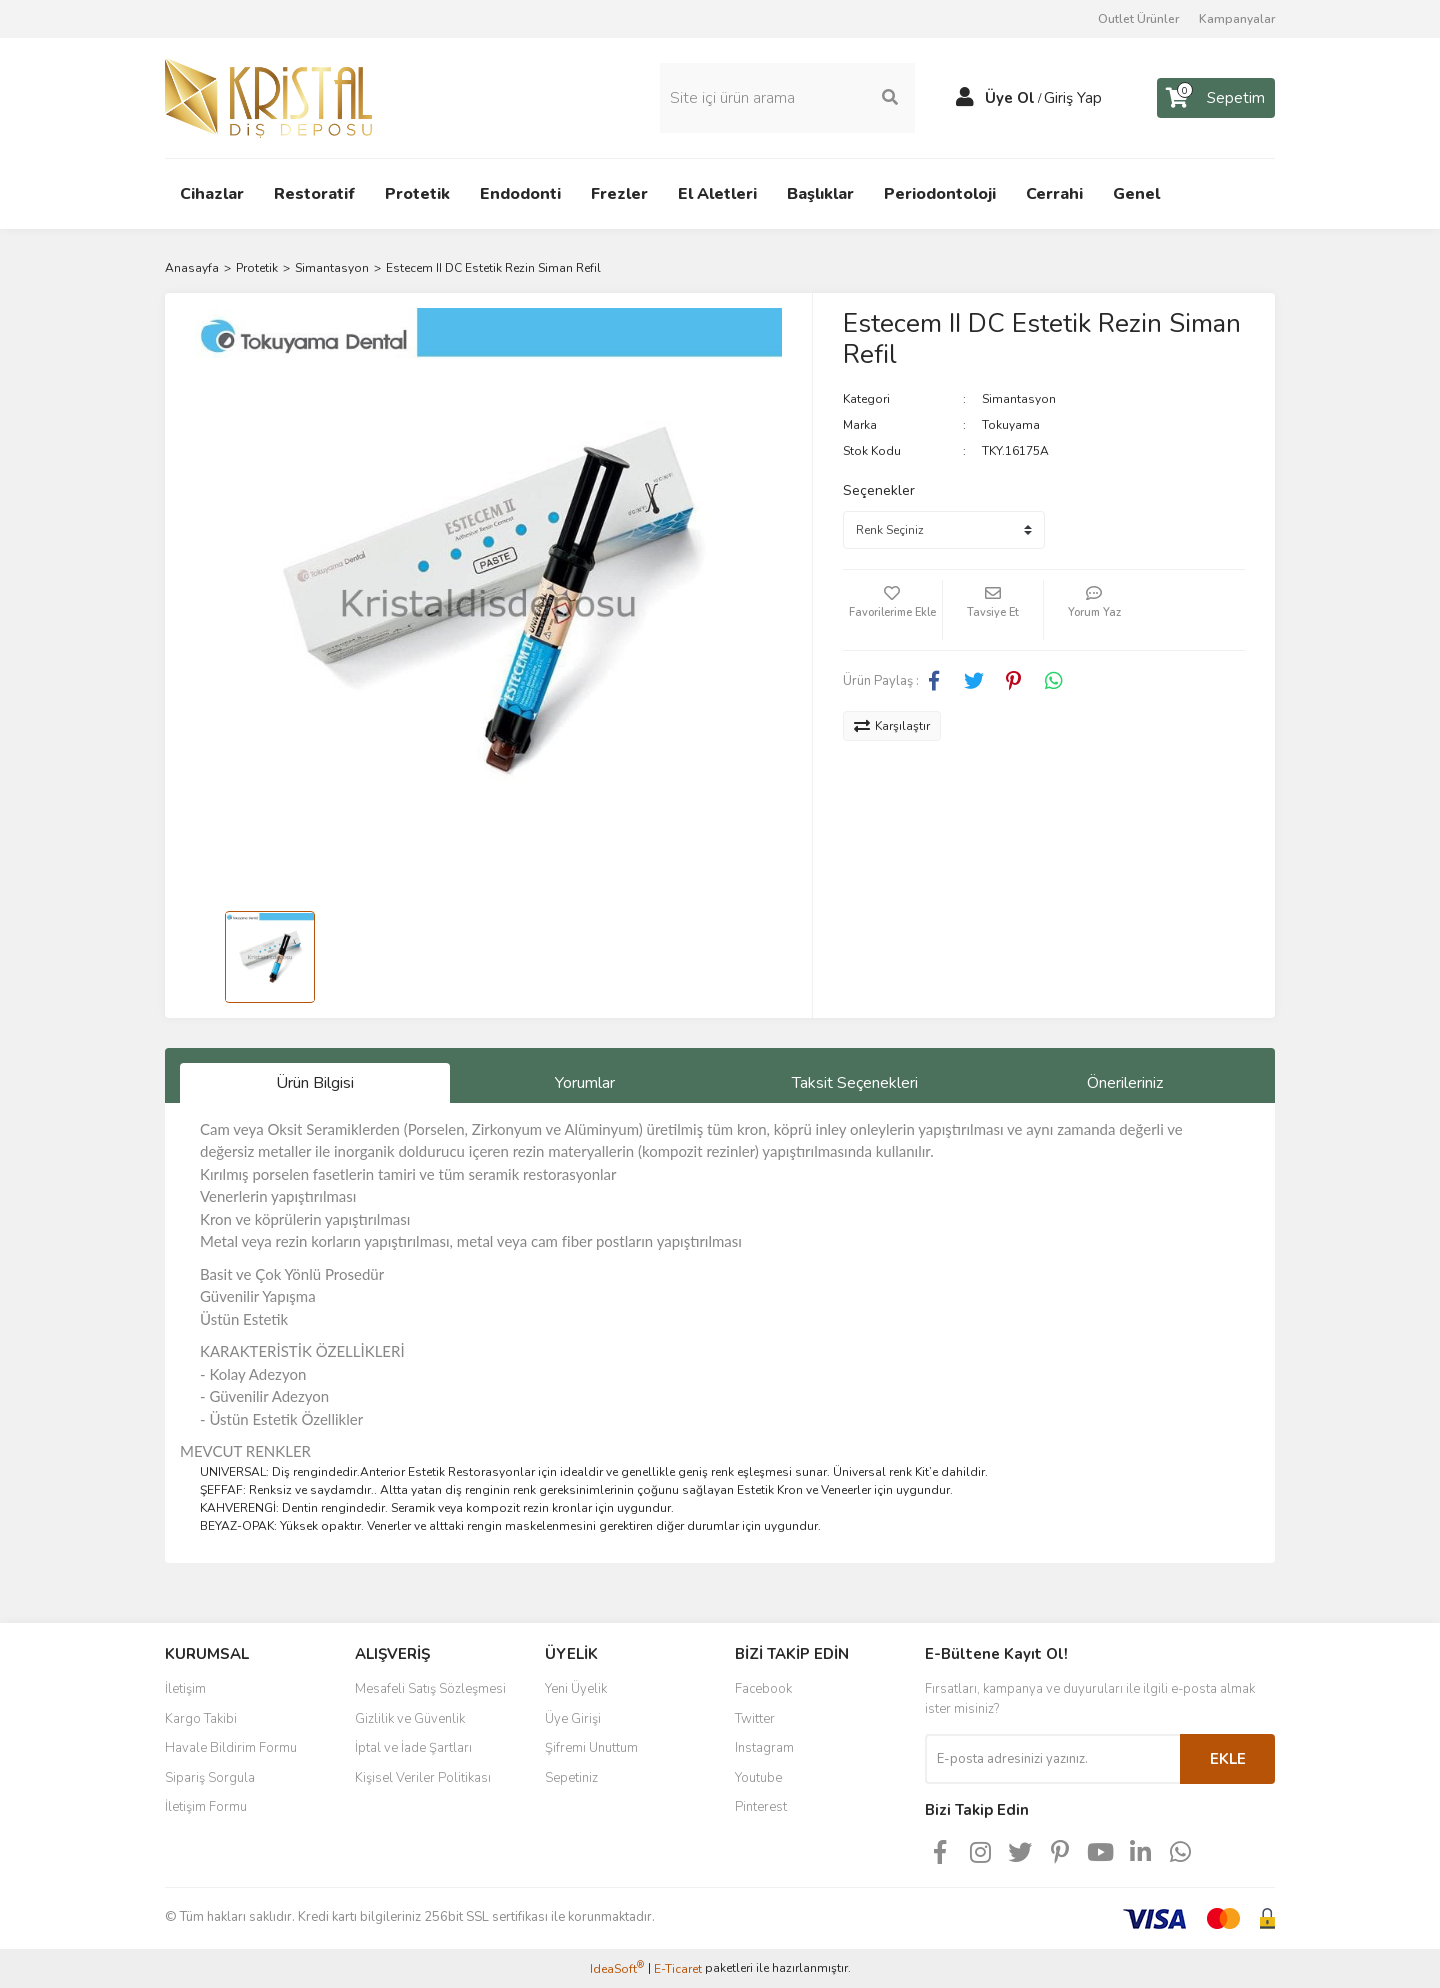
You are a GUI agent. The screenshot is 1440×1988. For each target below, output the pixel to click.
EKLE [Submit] (1228, 1759)
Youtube (758, 1778)
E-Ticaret (678, 1969)
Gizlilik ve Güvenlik (410, 1719)
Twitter (755, 1719)
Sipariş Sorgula (210, 1778)
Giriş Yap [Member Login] (1073, 98)
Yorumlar (585, 1083)
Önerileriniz (1125, 1083)
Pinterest (761, 1807)
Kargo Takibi (201, 1719)
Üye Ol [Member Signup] (1010, 98)
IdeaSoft (617, 1968)
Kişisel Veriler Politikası (423, 1778)
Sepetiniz (571, 1778)
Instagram (764, 1748)
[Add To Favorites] (893, 610)
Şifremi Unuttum (591, 1748)
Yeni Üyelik (576, 1689)
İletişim (185, 1689)
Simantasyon (1019, 399)
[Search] (787, 98)
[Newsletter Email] (1052, 1759)
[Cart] (1216, 98)
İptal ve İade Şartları (413, 1748)
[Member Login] (965, 98)
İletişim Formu (206, 1807)
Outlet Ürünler (1138, 19)
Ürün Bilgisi (315, 1083)
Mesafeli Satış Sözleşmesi (430, 1689)
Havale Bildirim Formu (231, 1748)
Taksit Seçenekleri (855, 1083)
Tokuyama (1011, 425)
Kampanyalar (1237, 19)
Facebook (763, 1689)
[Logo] (268, 97)
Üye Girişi (573, 1719)
